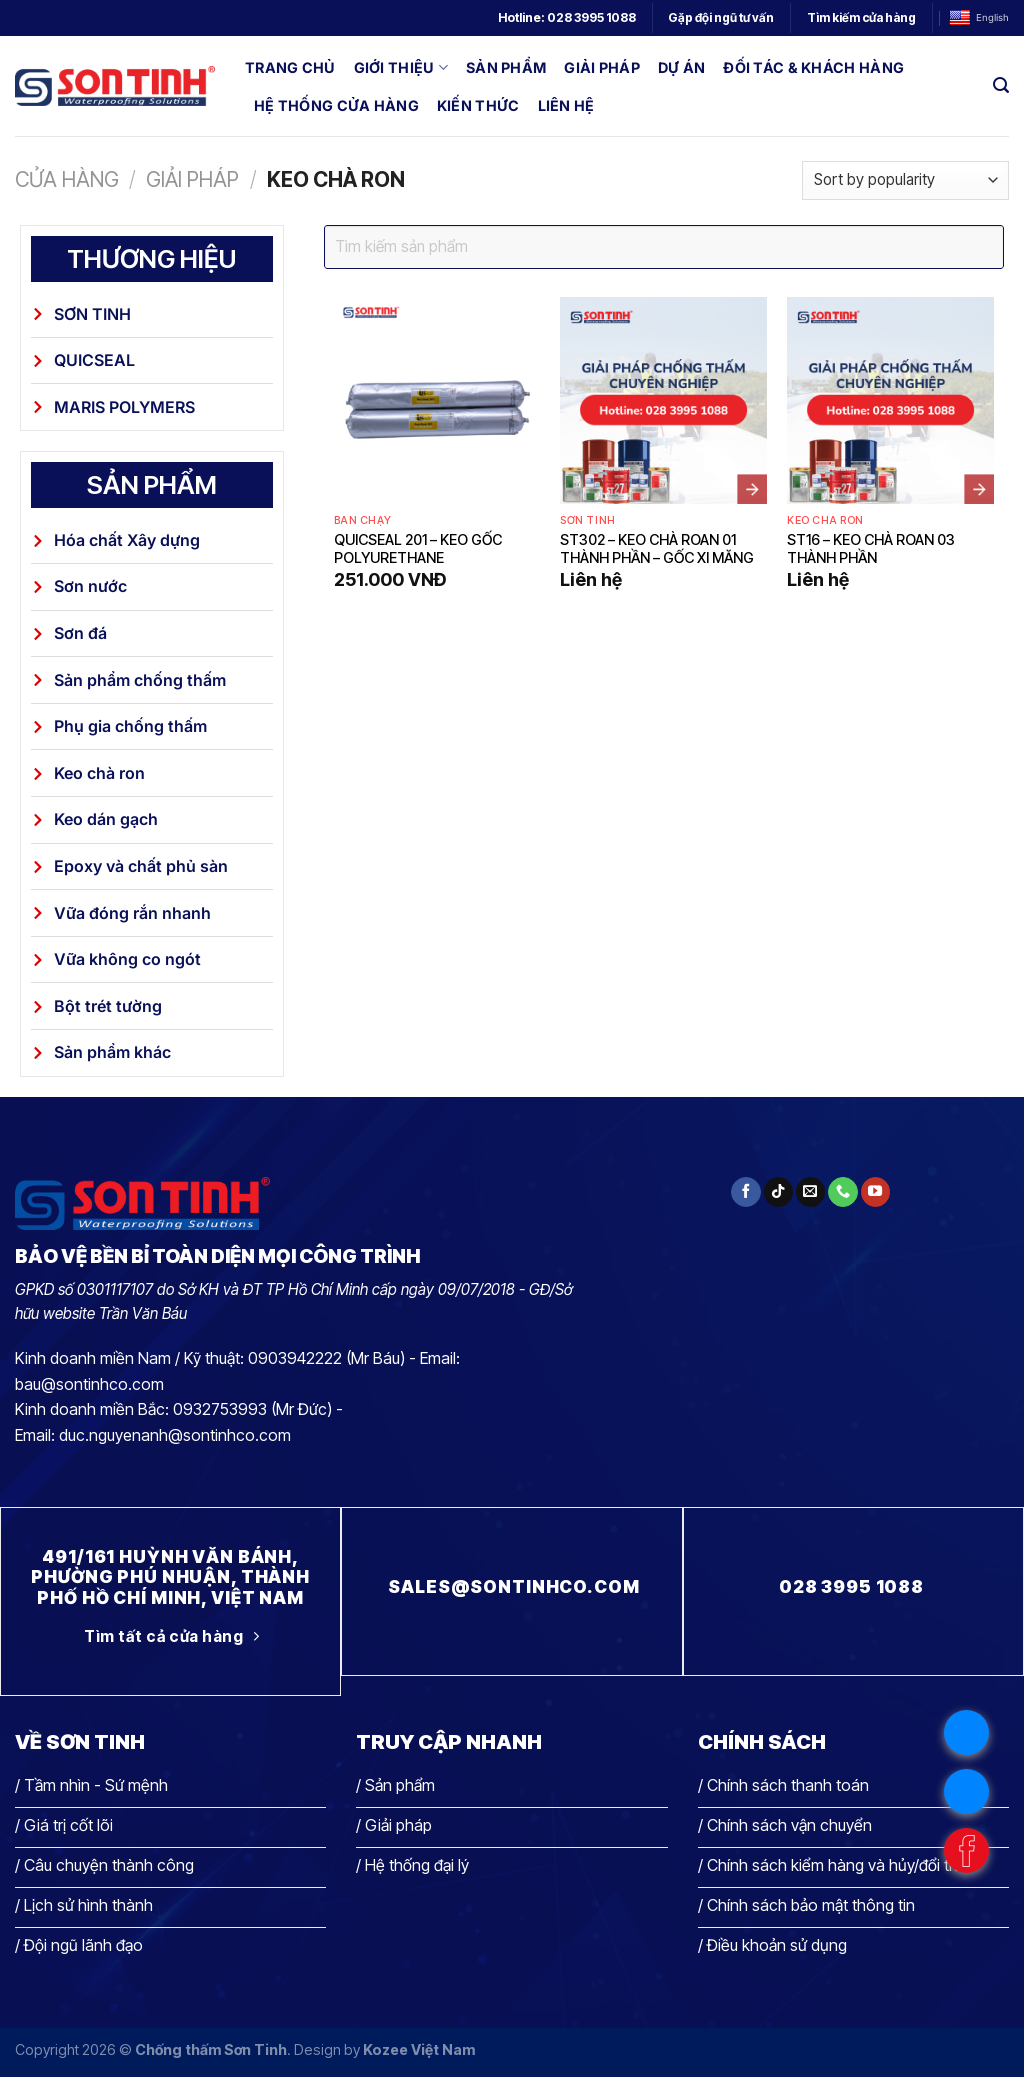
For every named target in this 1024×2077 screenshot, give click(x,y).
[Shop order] (905, 180)
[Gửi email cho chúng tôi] (810, 1192)
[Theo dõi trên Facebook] (745, 1192)
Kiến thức (478, 105)
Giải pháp (602, 67)
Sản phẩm (506, 67)
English (979, 18)
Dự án (681, 67)
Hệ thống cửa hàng (336, 105)
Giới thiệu (401, 67)
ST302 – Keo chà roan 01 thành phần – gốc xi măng (657, 549)
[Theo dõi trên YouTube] (875, 1192)
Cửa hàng (67, 179)
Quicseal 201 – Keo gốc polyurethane (418, 549)
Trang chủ (290, 67)
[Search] (1001, 85)
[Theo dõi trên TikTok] (778, 1192)
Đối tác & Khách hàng (813, 67)
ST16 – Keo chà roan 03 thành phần (871, 549)
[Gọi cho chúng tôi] (842, 1192)
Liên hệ (566, 105)
